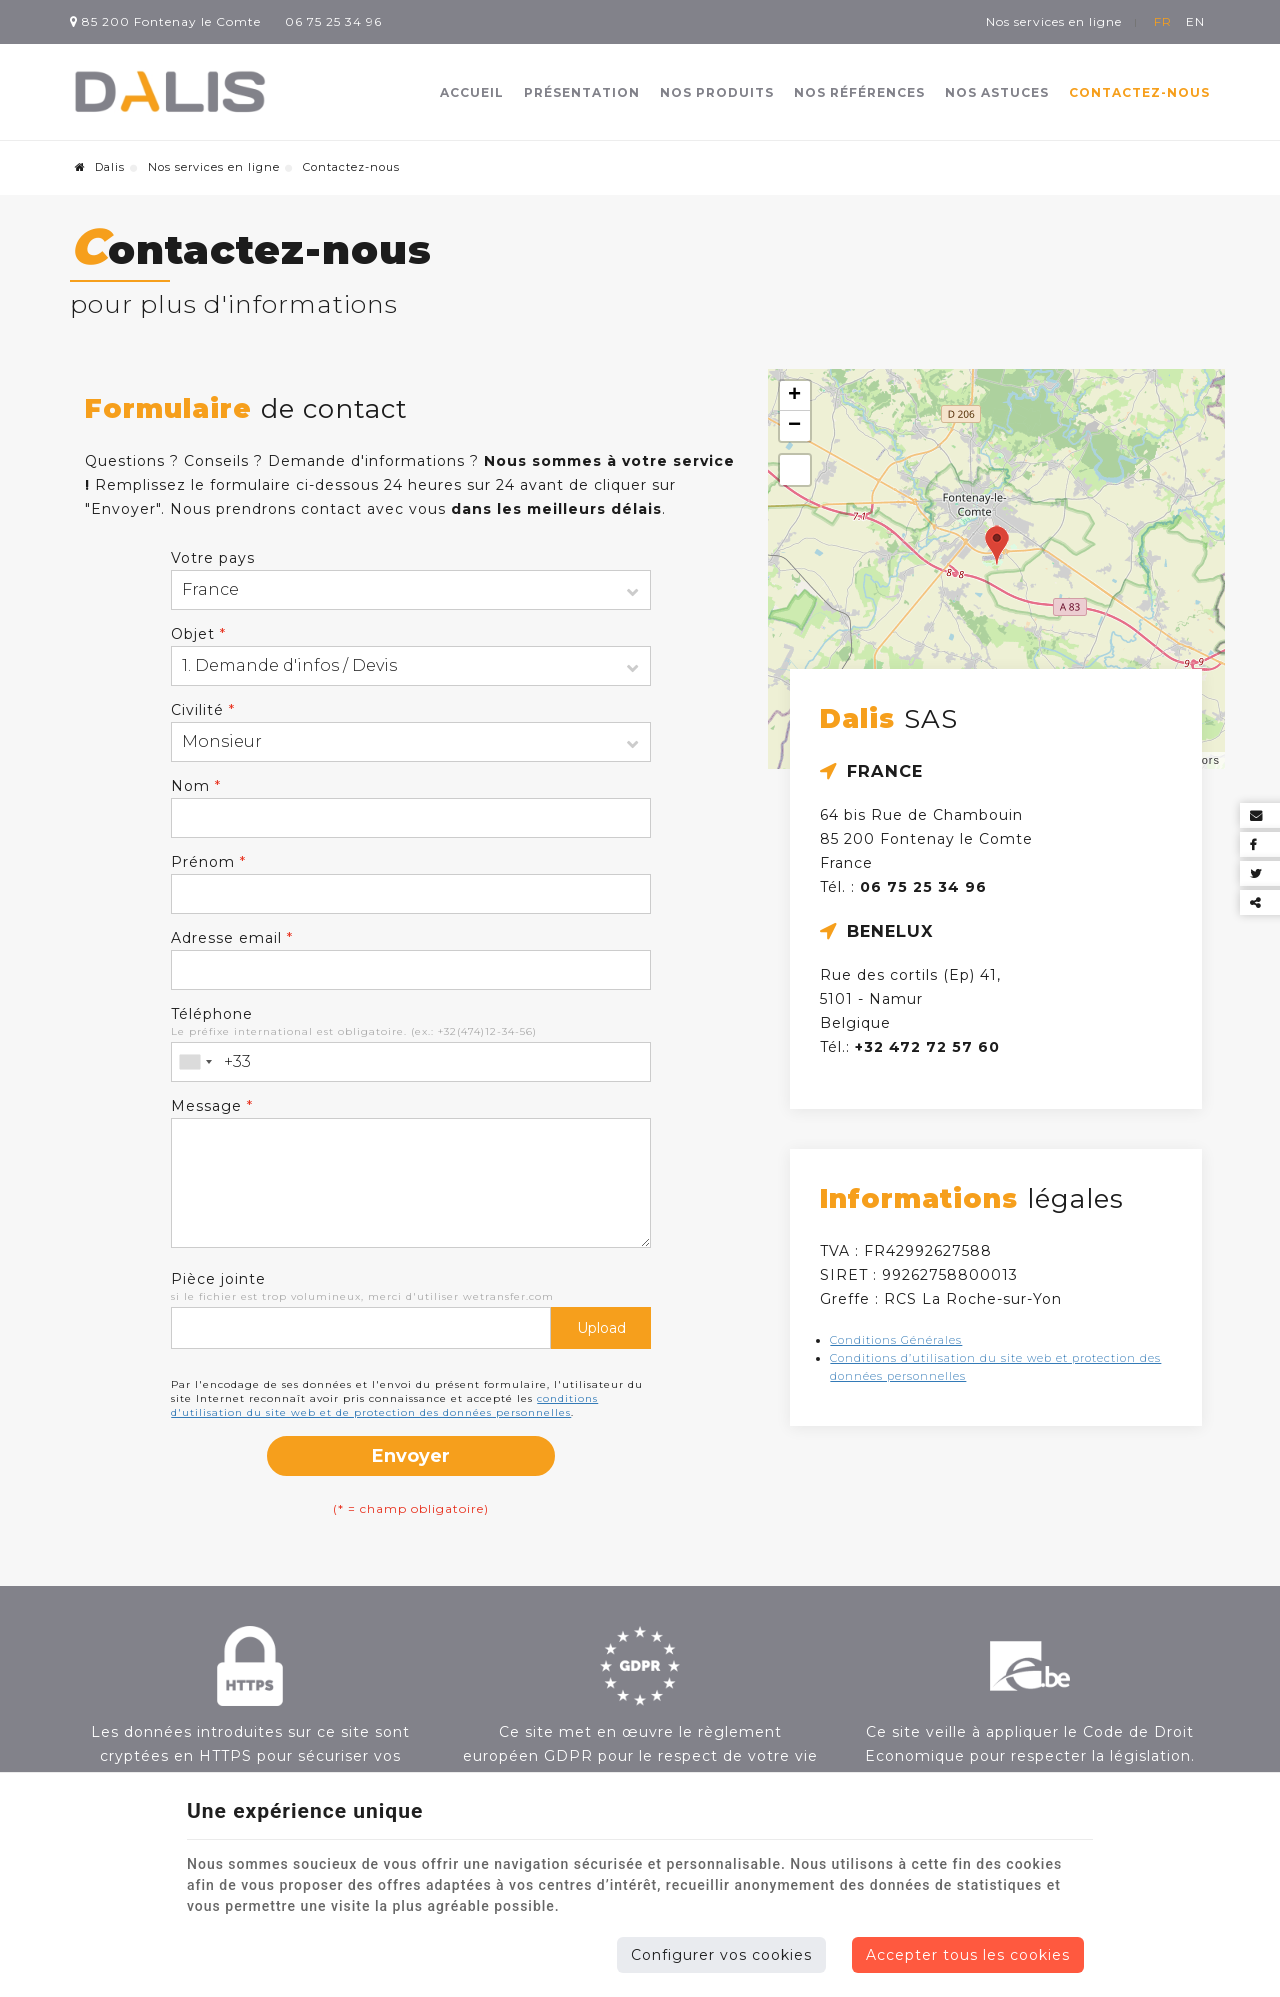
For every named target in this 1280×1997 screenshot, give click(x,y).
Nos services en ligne (214, 167)
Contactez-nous (1139, 92)
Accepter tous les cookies (968, 1955)
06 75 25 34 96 (333, 21)
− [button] (795, 426)
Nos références (859, 92)
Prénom (208, 862)
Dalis (100, 167)
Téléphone (212, 1014)
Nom (196, 786)
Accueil (472, 92)
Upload (601, 1328)
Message (212, 1106)
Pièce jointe (218, 1279)
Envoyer (411, 1456)
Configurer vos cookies (721, 1955)
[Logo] (170, 93)
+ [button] (795, 396)
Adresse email (232, 938)
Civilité (203, 710)
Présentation (582, 92)
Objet (198, 634)
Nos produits (717, 92)
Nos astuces (997, 92)
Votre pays (213, 558)
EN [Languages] (1195, 21)
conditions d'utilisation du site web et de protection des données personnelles (384, 1405)
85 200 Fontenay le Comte (165, 21)
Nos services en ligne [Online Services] (1054, 21)
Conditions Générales (896, 1340)
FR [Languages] (1163, 21)
